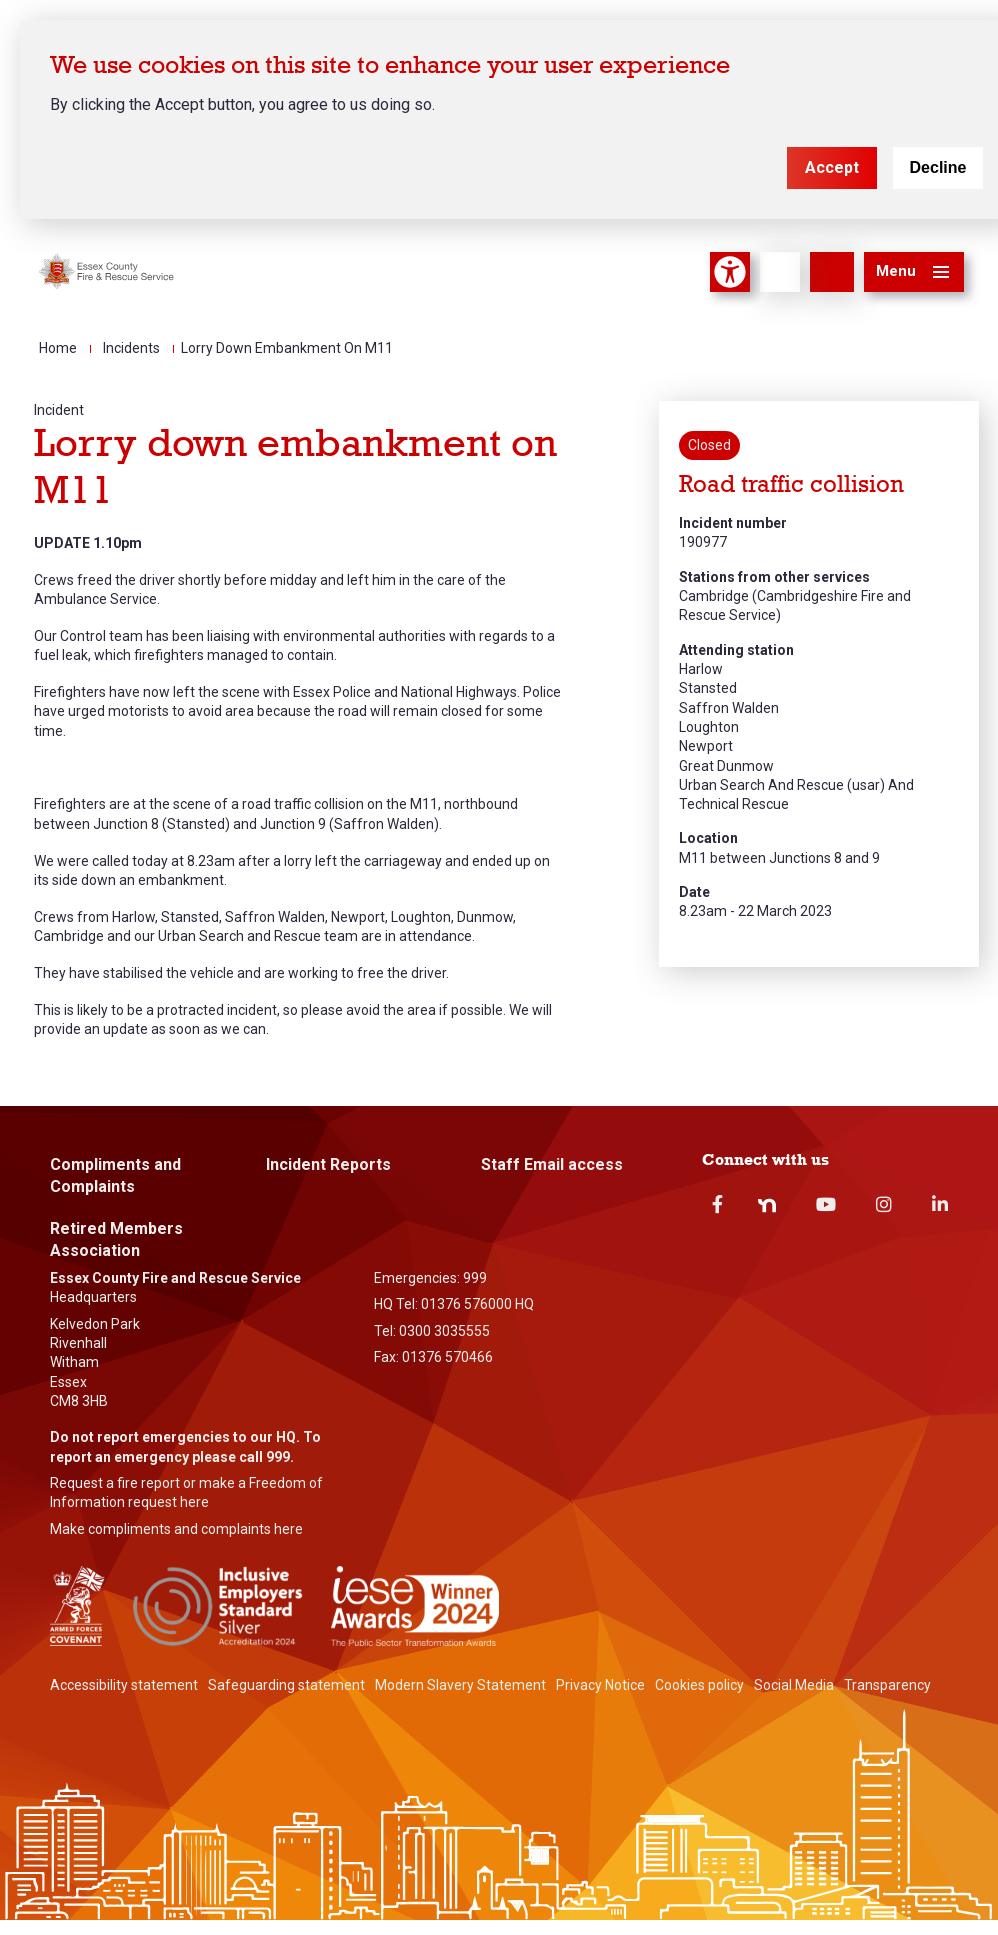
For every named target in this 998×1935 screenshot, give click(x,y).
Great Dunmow (726, 766)
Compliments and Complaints (115, 1175)
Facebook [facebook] (717, 1204)
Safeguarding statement (286, 1685)
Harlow (701, 669)
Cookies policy (699, 1685)
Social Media (794, 1685)
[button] (914, 272)
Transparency (887, 1685)
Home (58, 348)
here (194, 1502)
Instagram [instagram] (884, 1204)
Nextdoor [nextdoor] (767, 1205)
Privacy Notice (600, 1685)
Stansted (708, 688)
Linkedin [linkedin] (940, 1204)
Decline (938, 167)
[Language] (780, 272)
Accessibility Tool (730, 272)
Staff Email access (552, 1164)
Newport (706, 746)
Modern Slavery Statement (460, 1685)
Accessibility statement (124, 1685)
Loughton (709, 727)
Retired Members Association (116, 1239)
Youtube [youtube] (826, 1204)
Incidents (131, 348)
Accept (832, 167)
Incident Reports (328, 1164)
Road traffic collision (791, 484)
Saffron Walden (729, 708)
